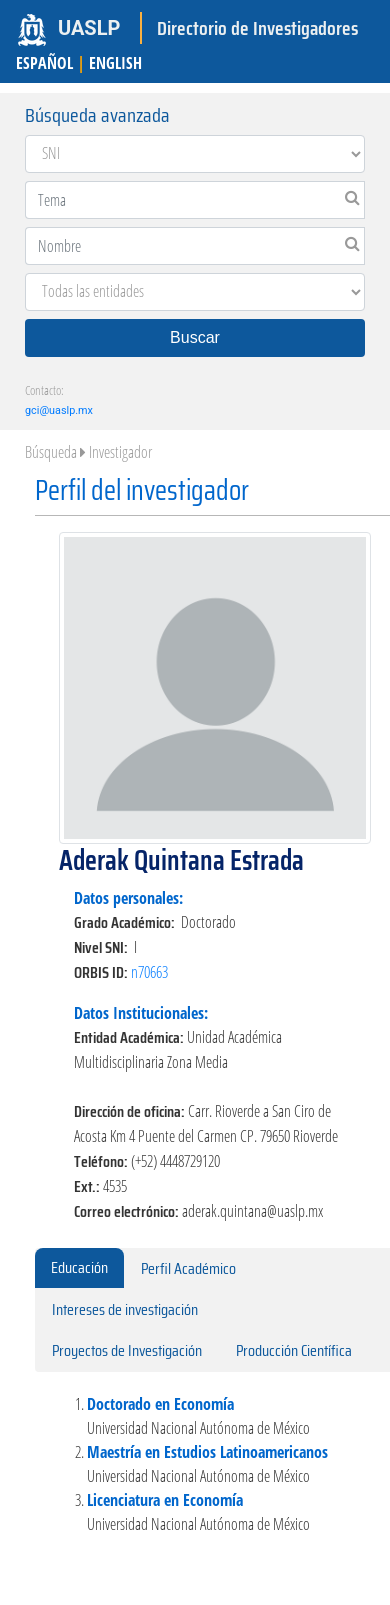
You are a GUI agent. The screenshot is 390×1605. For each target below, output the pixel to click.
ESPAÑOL (44, 63)
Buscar (195, 337)
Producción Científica (294, 1350)
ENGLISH (115, 63)
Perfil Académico (188, 1268)
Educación (79, 1267)
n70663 (149, 972)
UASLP (89, 28)
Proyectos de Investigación (127, 1350)
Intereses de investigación (125, 1309)
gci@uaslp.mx (59, 410)
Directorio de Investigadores (257, 28)
